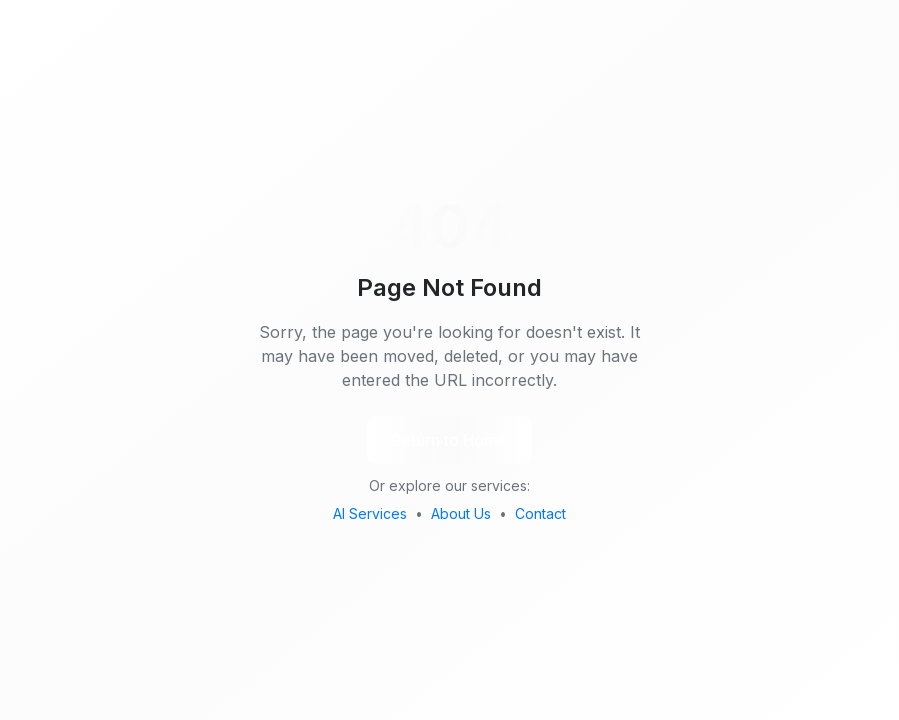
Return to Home (449, 440)
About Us (461, 513)
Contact (540, 513)
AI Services (370, 513)
